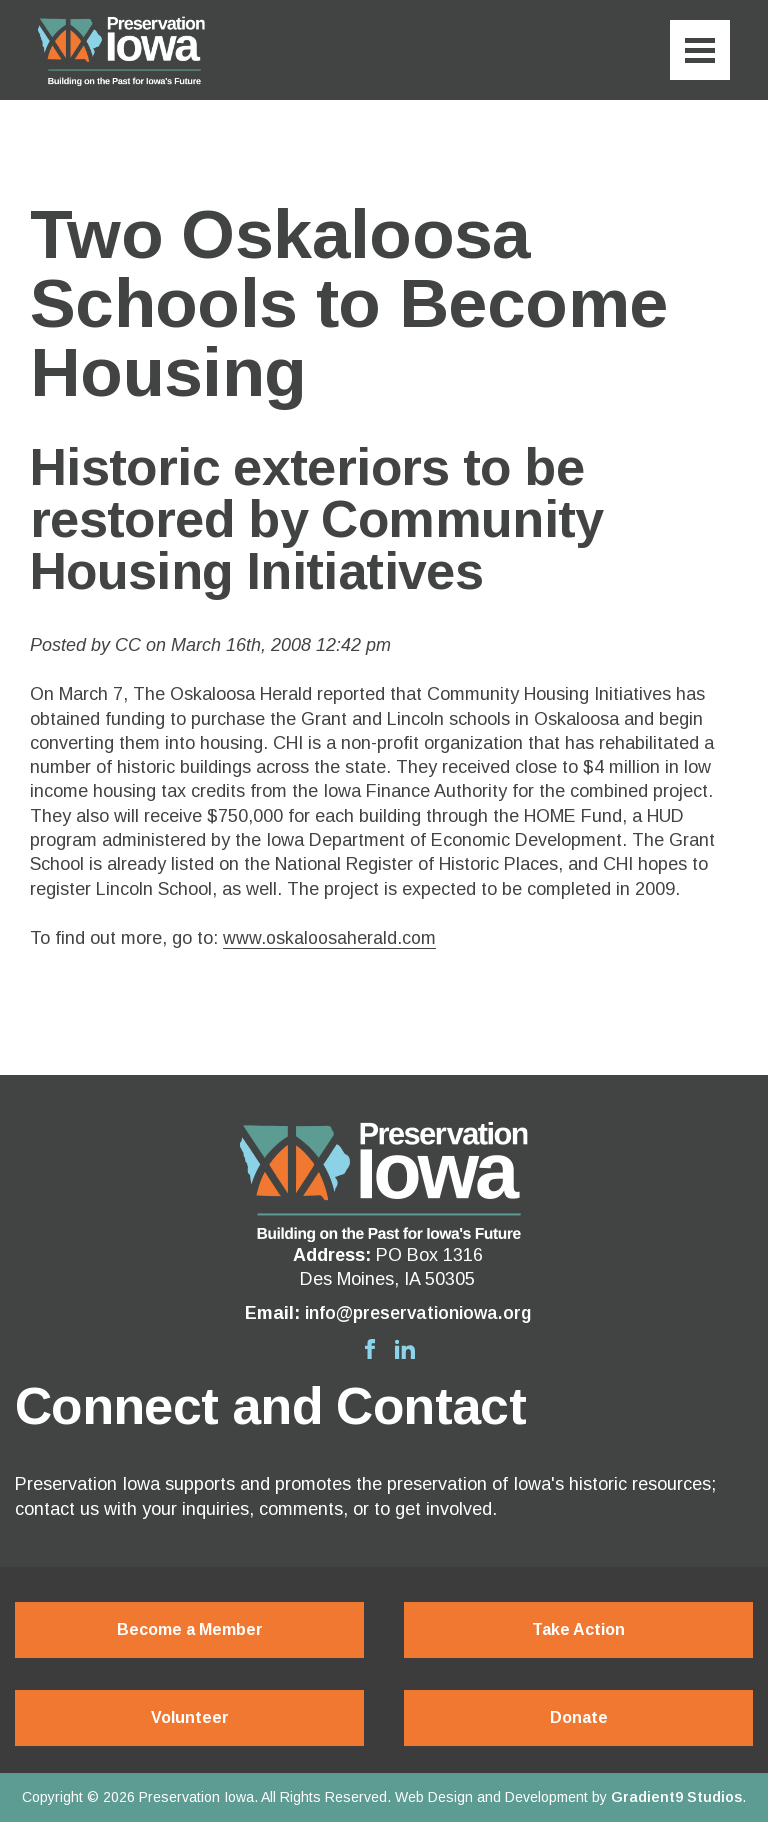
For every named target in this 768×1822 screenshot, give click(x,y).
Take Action (578, 1630)
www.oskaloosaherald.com (329, 938)
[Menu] (700, 50)
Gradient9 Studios (676, 1797)
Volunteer (190, 1717)
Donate (579, 1717)
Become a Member (190, 1630)
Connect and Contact (270, 1406)
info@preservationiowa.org (417, 1313)
